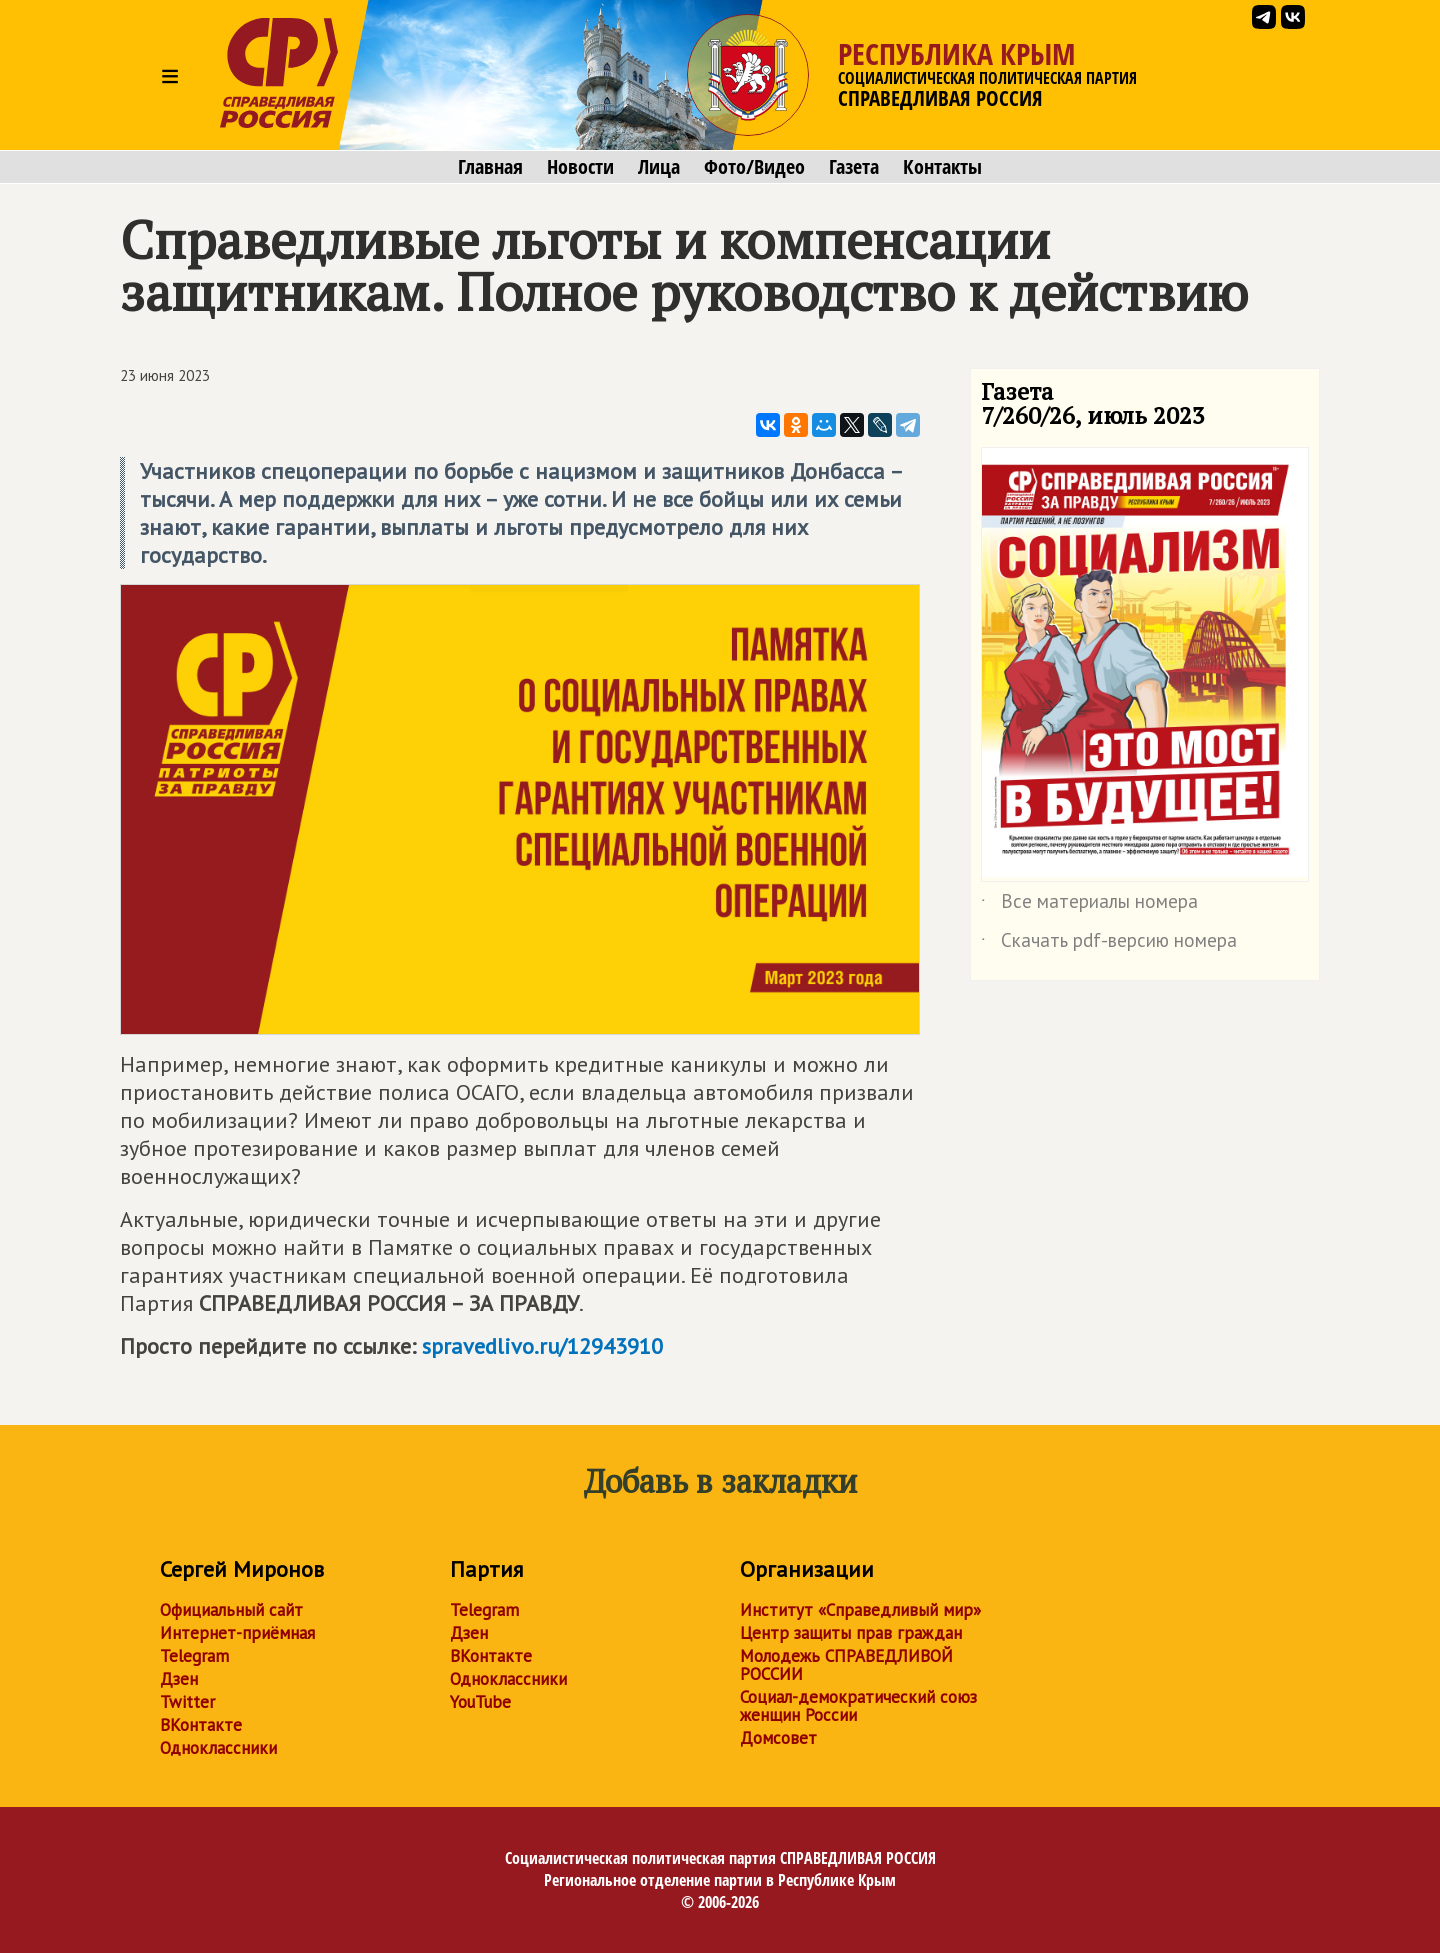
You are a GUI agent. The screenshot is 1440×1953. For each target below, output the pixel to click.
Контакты (942, 167)
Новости (580, 167)
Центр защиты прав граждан (851, 1633)
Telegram (194, 1656)
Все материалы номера (1089, 905)
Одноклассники (218, 1748)
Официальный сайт (231, 1610)
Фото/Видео (754, 167)
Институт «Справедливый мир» (860, 1610)
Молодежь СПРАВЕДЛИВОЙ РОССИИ (846, 1665)
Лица (659, 167)
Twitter (187, 1702)
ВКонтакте (201, 1725)
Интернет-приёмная (237, 1633)
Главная (490, 167)
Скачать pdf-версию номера (1109, 944)
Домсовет (778, 1738)
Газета (854, 167)
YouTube (480, 1702)
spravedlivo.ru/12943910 (542, 1346)
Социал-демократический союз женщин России (858, 1706)
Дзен (179, 1679)
